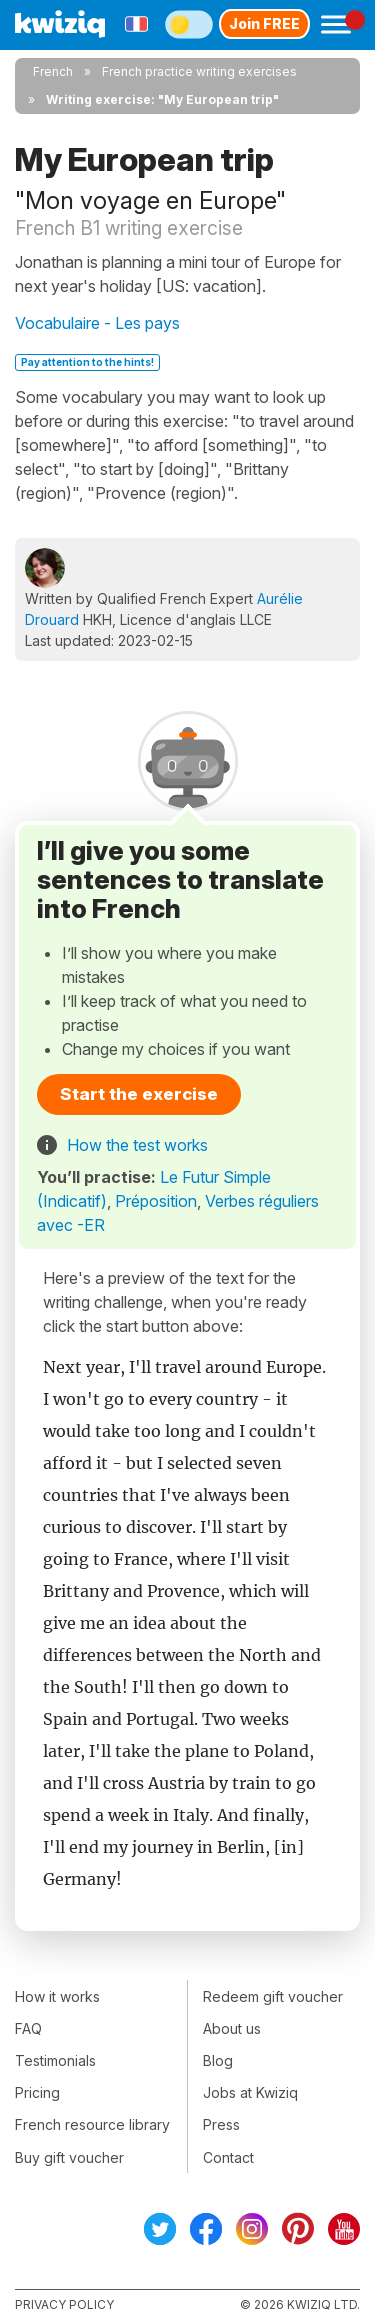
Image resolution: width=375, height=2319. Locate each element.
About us (232, 2028)
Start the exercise (139, 1094)
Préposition (156, 1201)
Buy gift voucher (69, 2157)
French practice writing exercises (199, 71)
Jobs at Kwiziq (250, 2092)
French (53, 71)
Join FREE (264, 23)
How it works (57, 1996)
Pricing (37, 2092)
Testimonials (55, 2060)
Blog (218, 2060)
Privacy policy (64, 2304)
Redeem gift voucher (273, 1996)
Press (221, 2124)
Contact (228, 2157)
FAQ (28, 2028)
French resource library (92, 2124)
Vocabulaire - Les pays (97, 323)
